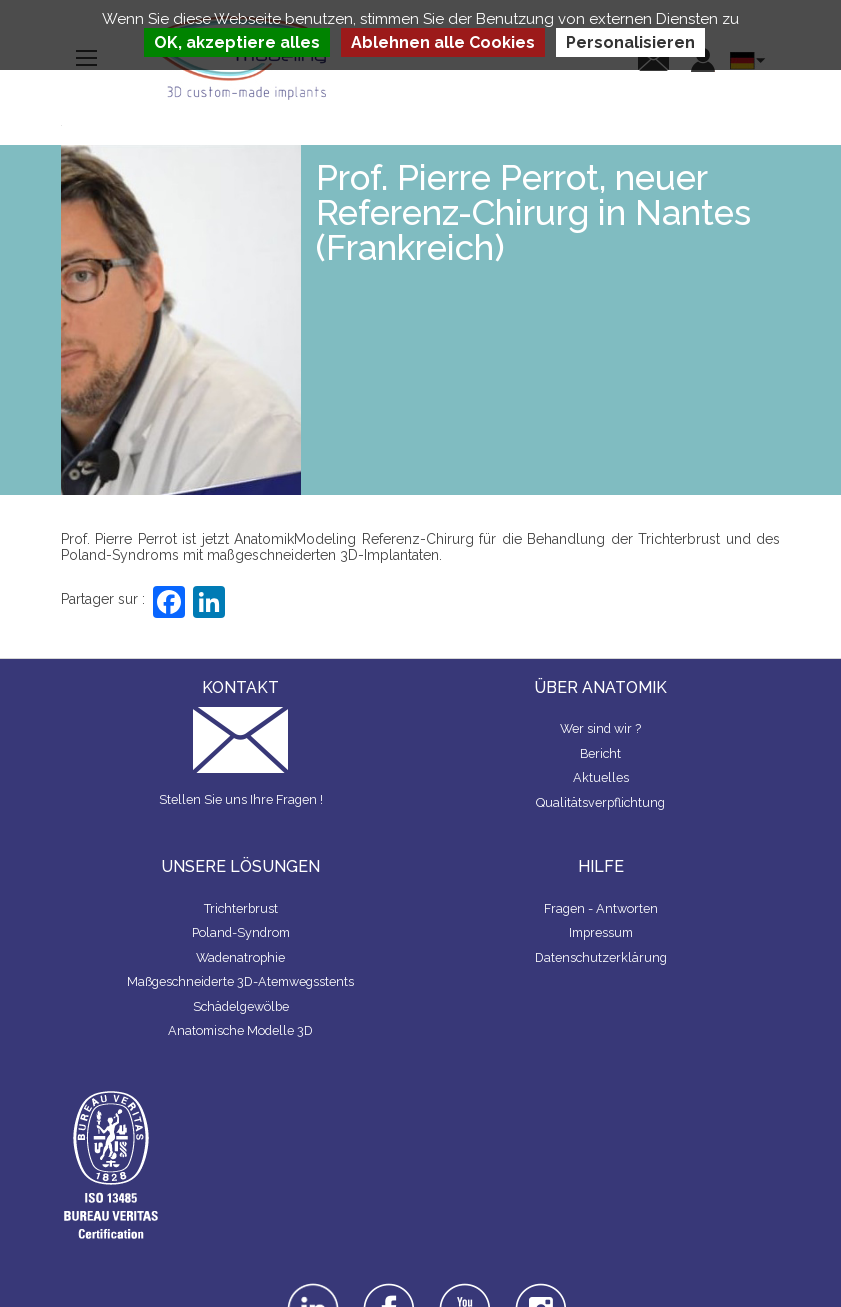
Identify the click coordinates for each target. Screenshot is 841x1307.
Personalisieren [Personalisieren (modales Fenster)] (630, 42)
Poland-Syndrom (241, 932)
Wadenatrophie (240, 957)
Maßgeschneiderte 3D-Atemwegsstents (240, 981)
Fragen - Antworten (601, 908)
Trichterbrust (241, 908)
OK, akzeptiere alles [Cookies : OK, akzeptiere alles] (237, 42)
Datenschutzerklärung (601, 957)
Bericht (600, 753)
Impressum (601, 932)
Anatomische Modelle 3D (240, 1030)
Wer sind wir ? (600, 728)
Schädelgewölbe (241, 1006)
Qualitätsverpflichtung (600, 802)
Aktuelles (601, 777)
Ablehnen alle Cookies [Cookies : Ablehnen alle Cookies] (443, 42)
